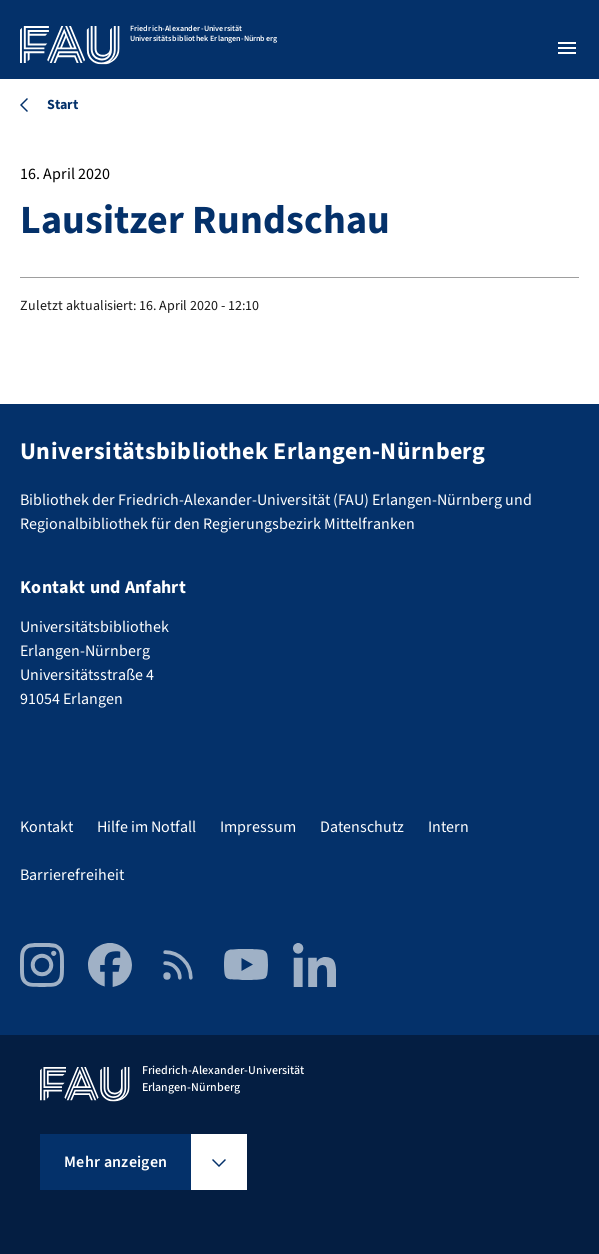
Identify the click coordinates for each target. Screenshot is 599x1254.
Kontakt (46, 827)
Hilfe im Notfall (146, 827)
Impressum (258, 827)
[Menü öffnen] (567, 48)
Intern (448, 827)
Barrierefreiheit (72, 875)
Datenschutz (362, 827)
